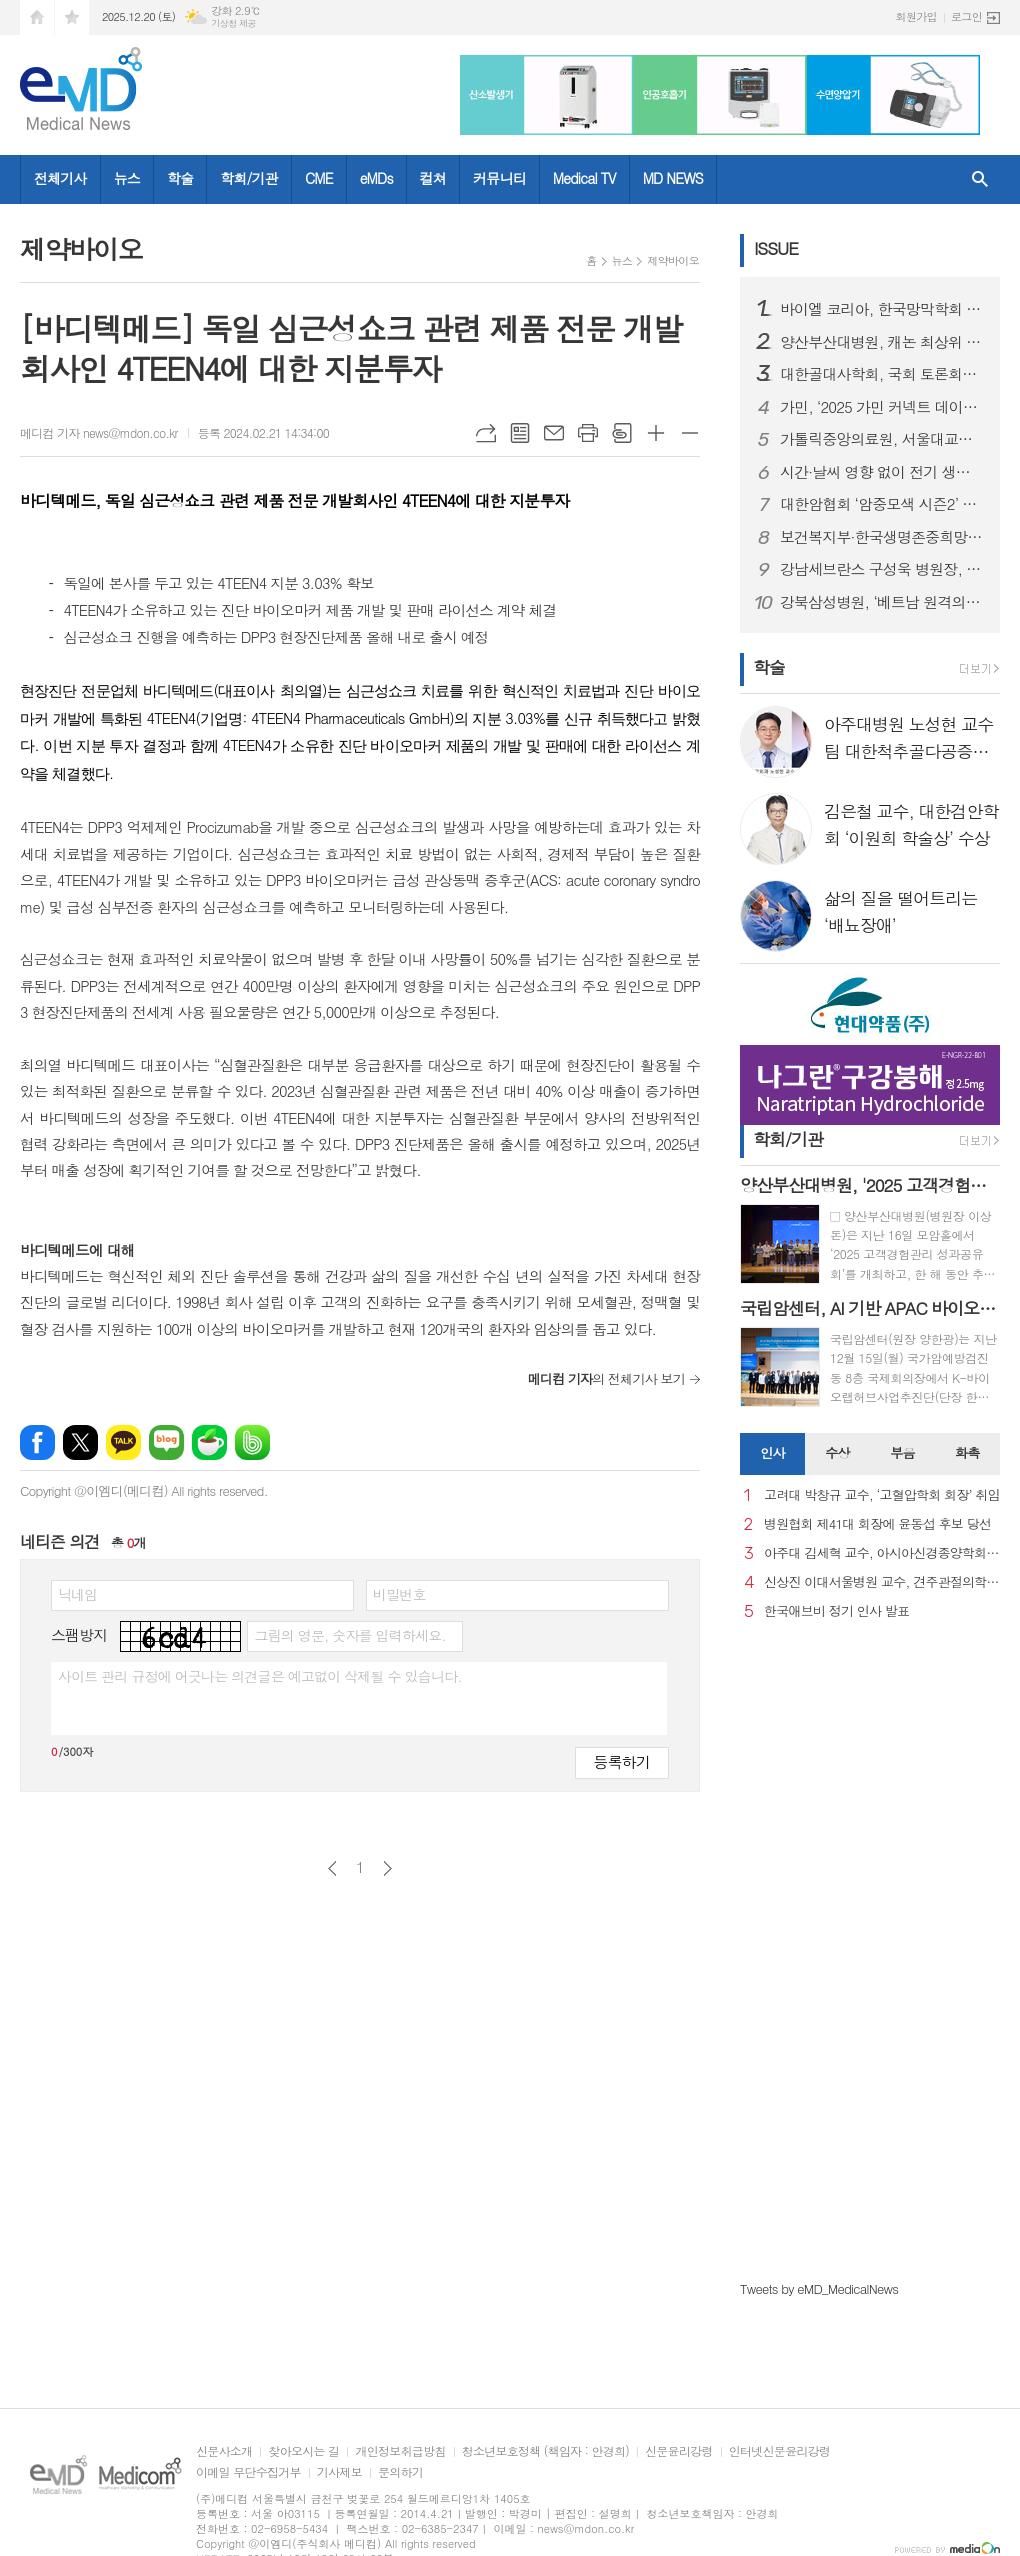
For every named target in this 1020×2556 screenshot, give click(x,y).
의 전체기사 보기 (606, 1378)
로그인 (966, 16)
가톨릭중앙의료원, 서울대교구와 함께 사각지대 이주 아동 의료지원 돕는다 (882, 439)
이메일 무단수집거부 (248, 2472)
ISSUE (776, 248)
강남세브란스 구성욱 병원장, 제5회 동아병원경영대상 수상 (882, 569)
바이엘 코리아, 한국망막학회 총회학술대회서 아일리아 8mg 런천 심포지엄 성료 (882, 309)
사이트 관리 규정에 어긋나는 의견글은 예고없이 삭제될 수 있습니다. (260, 1676)
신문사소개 (224, 2451)
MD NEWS (673, 178)
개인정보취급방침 (400, 2451)
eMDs (376, 178)
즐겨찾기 (72, 17)
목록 (520, 433)
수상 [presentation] (837, 1452)
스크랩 (622, 433)
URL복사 (486, 433)
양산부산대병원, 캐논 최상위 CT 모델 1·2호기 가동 (882, 342)
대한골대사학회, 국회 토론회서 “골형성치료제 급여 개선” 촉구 (882, 374)
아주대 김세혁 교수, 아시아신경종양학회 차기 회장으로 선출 (882, 1553)
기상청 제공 (233, 23)
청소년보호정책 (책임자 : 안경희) (545, 2451)
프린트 (588, 433)
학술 (180, 178)
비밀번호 (399, 1594)
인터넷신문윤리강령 (780, 2451)
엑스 (80, 1442)
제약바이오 (673, 260)
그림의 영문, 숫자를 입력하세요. (349, 1635)
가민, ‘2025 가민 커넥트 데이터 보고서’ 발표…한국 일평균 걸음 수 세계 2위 (882, 407)
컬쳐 (433, 178)
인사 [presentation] (772, 1452)
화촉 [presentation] (967, 1452)
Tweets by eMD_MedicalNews (819, 2288)
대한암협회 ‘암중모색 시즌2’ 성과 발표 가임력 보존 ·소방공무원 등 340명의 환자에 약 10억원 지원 (882, 504)
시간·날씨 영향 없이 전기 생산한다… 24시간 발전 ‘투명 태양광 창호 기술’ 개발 (882, 472)
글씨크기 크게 (656, 433)
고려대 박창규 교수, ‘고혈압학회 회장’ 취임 (882, 1495)
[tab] (772, 1454)
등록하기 (622, 1761)
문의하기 (400, 2472)
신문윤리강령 (679, 2451)
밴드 (252, 1442)
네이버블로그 (166, 1442)
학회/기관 (249, 178)
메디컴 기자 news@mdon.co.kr (99, 432)
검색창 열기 (980, 179)
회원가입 (916, 16)
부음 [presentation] (902, 1452)
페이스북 (37, 1442)
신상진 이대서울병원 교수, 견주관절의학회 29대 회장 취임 (882, 1582)
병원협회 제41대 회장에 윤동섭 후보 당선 (877, 1524)
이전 (332, 1868)
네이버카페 (209, 1442)
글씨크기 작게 (690, 433)
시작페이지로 (37, 17)
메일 (554, 433)
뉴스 (127, 178)
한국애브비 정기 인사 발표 (836, 1611)
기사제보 (339, 2472)
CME (319, 178)
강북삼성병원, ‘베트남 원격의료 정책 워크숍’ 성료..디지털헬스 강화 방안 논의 (882, 602)
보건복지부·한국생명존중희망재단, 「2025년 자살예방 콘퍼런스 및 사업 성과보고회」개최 (882, 537)
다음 (387, 1868)
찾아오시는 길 (303, 2451)
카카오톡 (123, 1442)
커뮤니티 (499, 178)
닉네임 (77, 1594)
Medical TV (584, 178)
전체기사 (60, 178)
